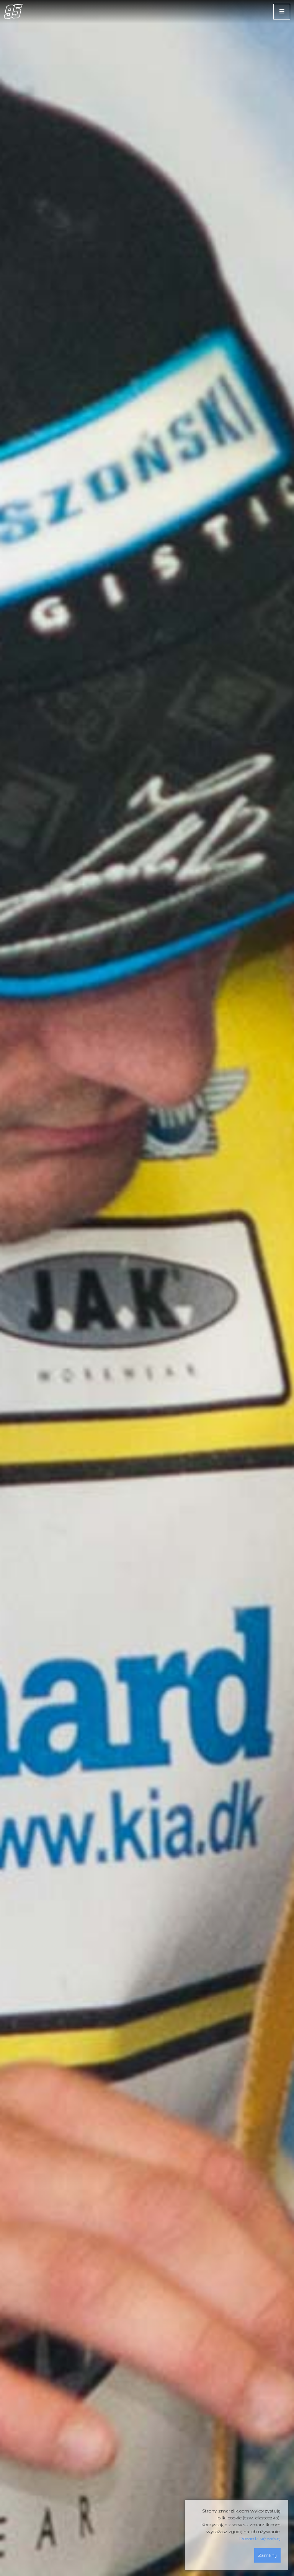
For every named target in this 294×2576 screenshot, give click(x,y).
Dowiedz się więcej (260, 2538)
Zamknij (267, 2555)
